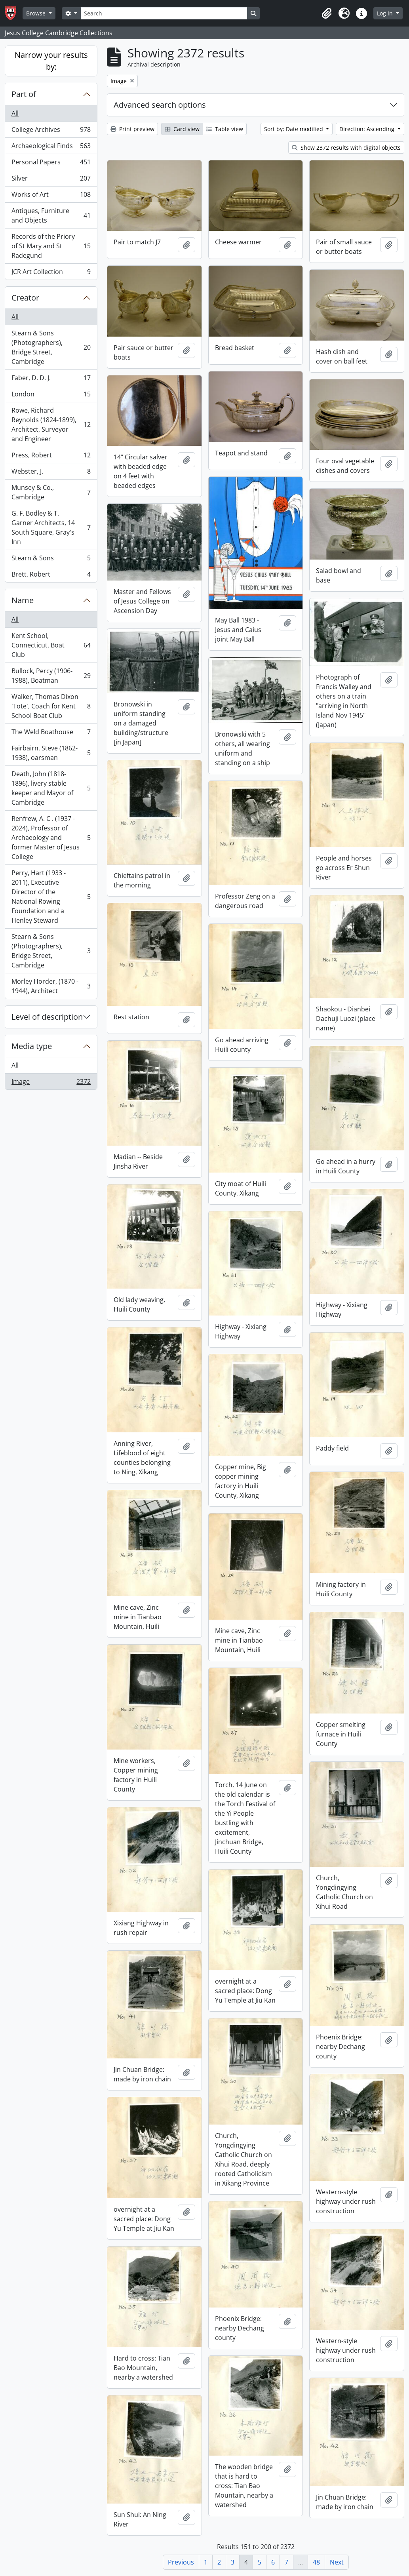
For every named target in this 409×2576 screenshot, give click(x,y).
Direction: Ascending (367, 129)
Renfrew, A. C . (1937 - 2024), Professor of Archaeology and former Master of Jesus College (51, 837)
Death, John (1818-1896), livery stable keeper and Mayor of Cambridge (51, 788)
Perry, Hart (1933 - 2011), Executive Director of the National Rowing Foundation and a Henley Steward (51, 896)
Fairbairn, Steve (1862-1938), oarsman (51, 753)
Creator (25, 297)
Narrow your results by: (51, 61)
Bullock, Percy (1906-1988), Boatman (51, 675)
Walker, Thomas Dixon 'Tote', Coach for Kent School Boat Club (51, 706)
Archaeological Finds (51, 147)
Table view (224, 129)
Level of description (47, 1016)
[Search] (163, 13)
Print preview (132, 129)
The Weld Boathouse (51, 733)
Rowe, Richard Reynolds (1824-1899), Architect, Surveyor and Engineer (51, 424)
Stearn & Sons (51, 559)
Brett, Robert (51, 575)
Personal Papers (51, 163)
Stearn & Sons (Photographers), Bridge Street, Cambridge (51, 347)
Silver (51, 180)
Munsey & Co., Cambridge (51, 492)
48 (316, 2562)
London (51, 395)
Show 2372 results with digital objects (346, 147)
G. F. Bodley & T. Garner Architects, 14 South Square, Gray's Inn (51, 527)
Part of (23, 94)
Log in (385, 13)
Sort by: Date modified (294, 129)
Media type (31, 1046)
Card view (182, 129)
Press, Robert (51, 456)
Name (22, 600)
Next (337, 2562)
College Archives (51, 131)
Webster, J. (51, 473)
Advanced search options (160, 104)
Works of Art (51, 196)
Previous (181, 2562)
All (15, 113)
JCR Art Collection (51, 273)
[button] (326, 13)
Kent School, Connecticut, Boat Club (51, 645)
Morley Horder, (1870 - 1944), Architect (51, 986)
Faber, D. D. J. (51, 379)
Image (51, 1083)
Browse (36, 13)
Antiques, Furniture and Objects (51, 215)
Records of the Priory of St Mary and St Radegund (51, 246)
